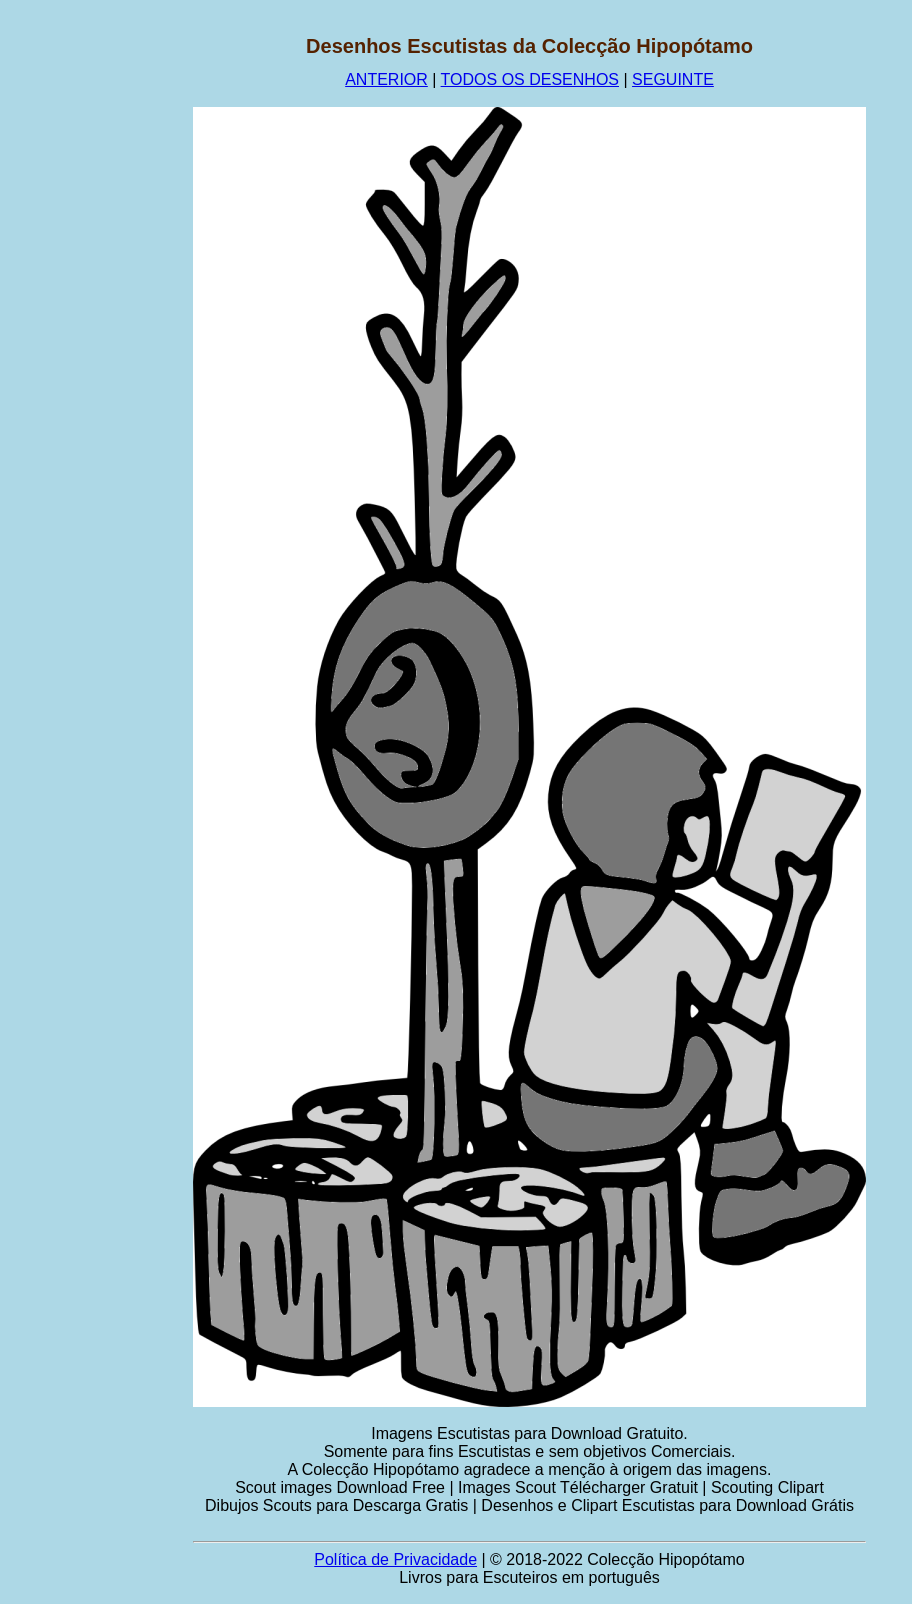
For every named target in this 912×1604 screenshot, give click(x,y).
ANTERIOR (386, 79)
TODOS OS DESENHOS (530, 79)
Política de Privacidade (395, 1559)
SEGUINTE (673, 79)
